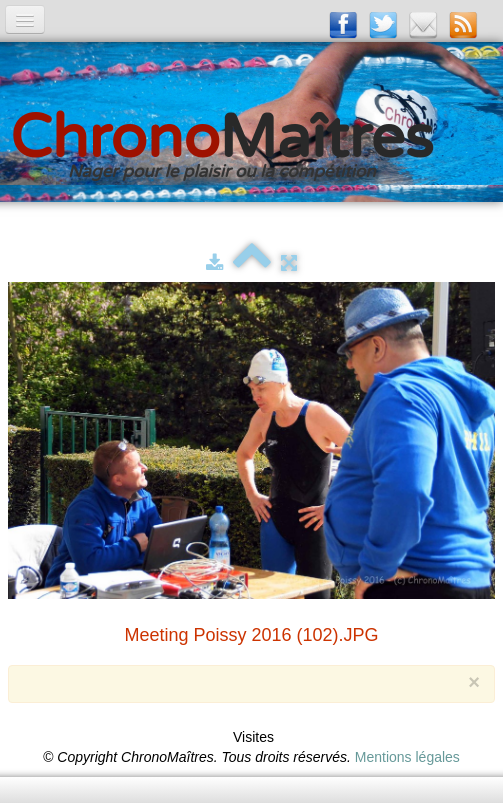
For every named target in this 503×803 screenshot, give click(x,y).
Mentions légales (407, 757)
